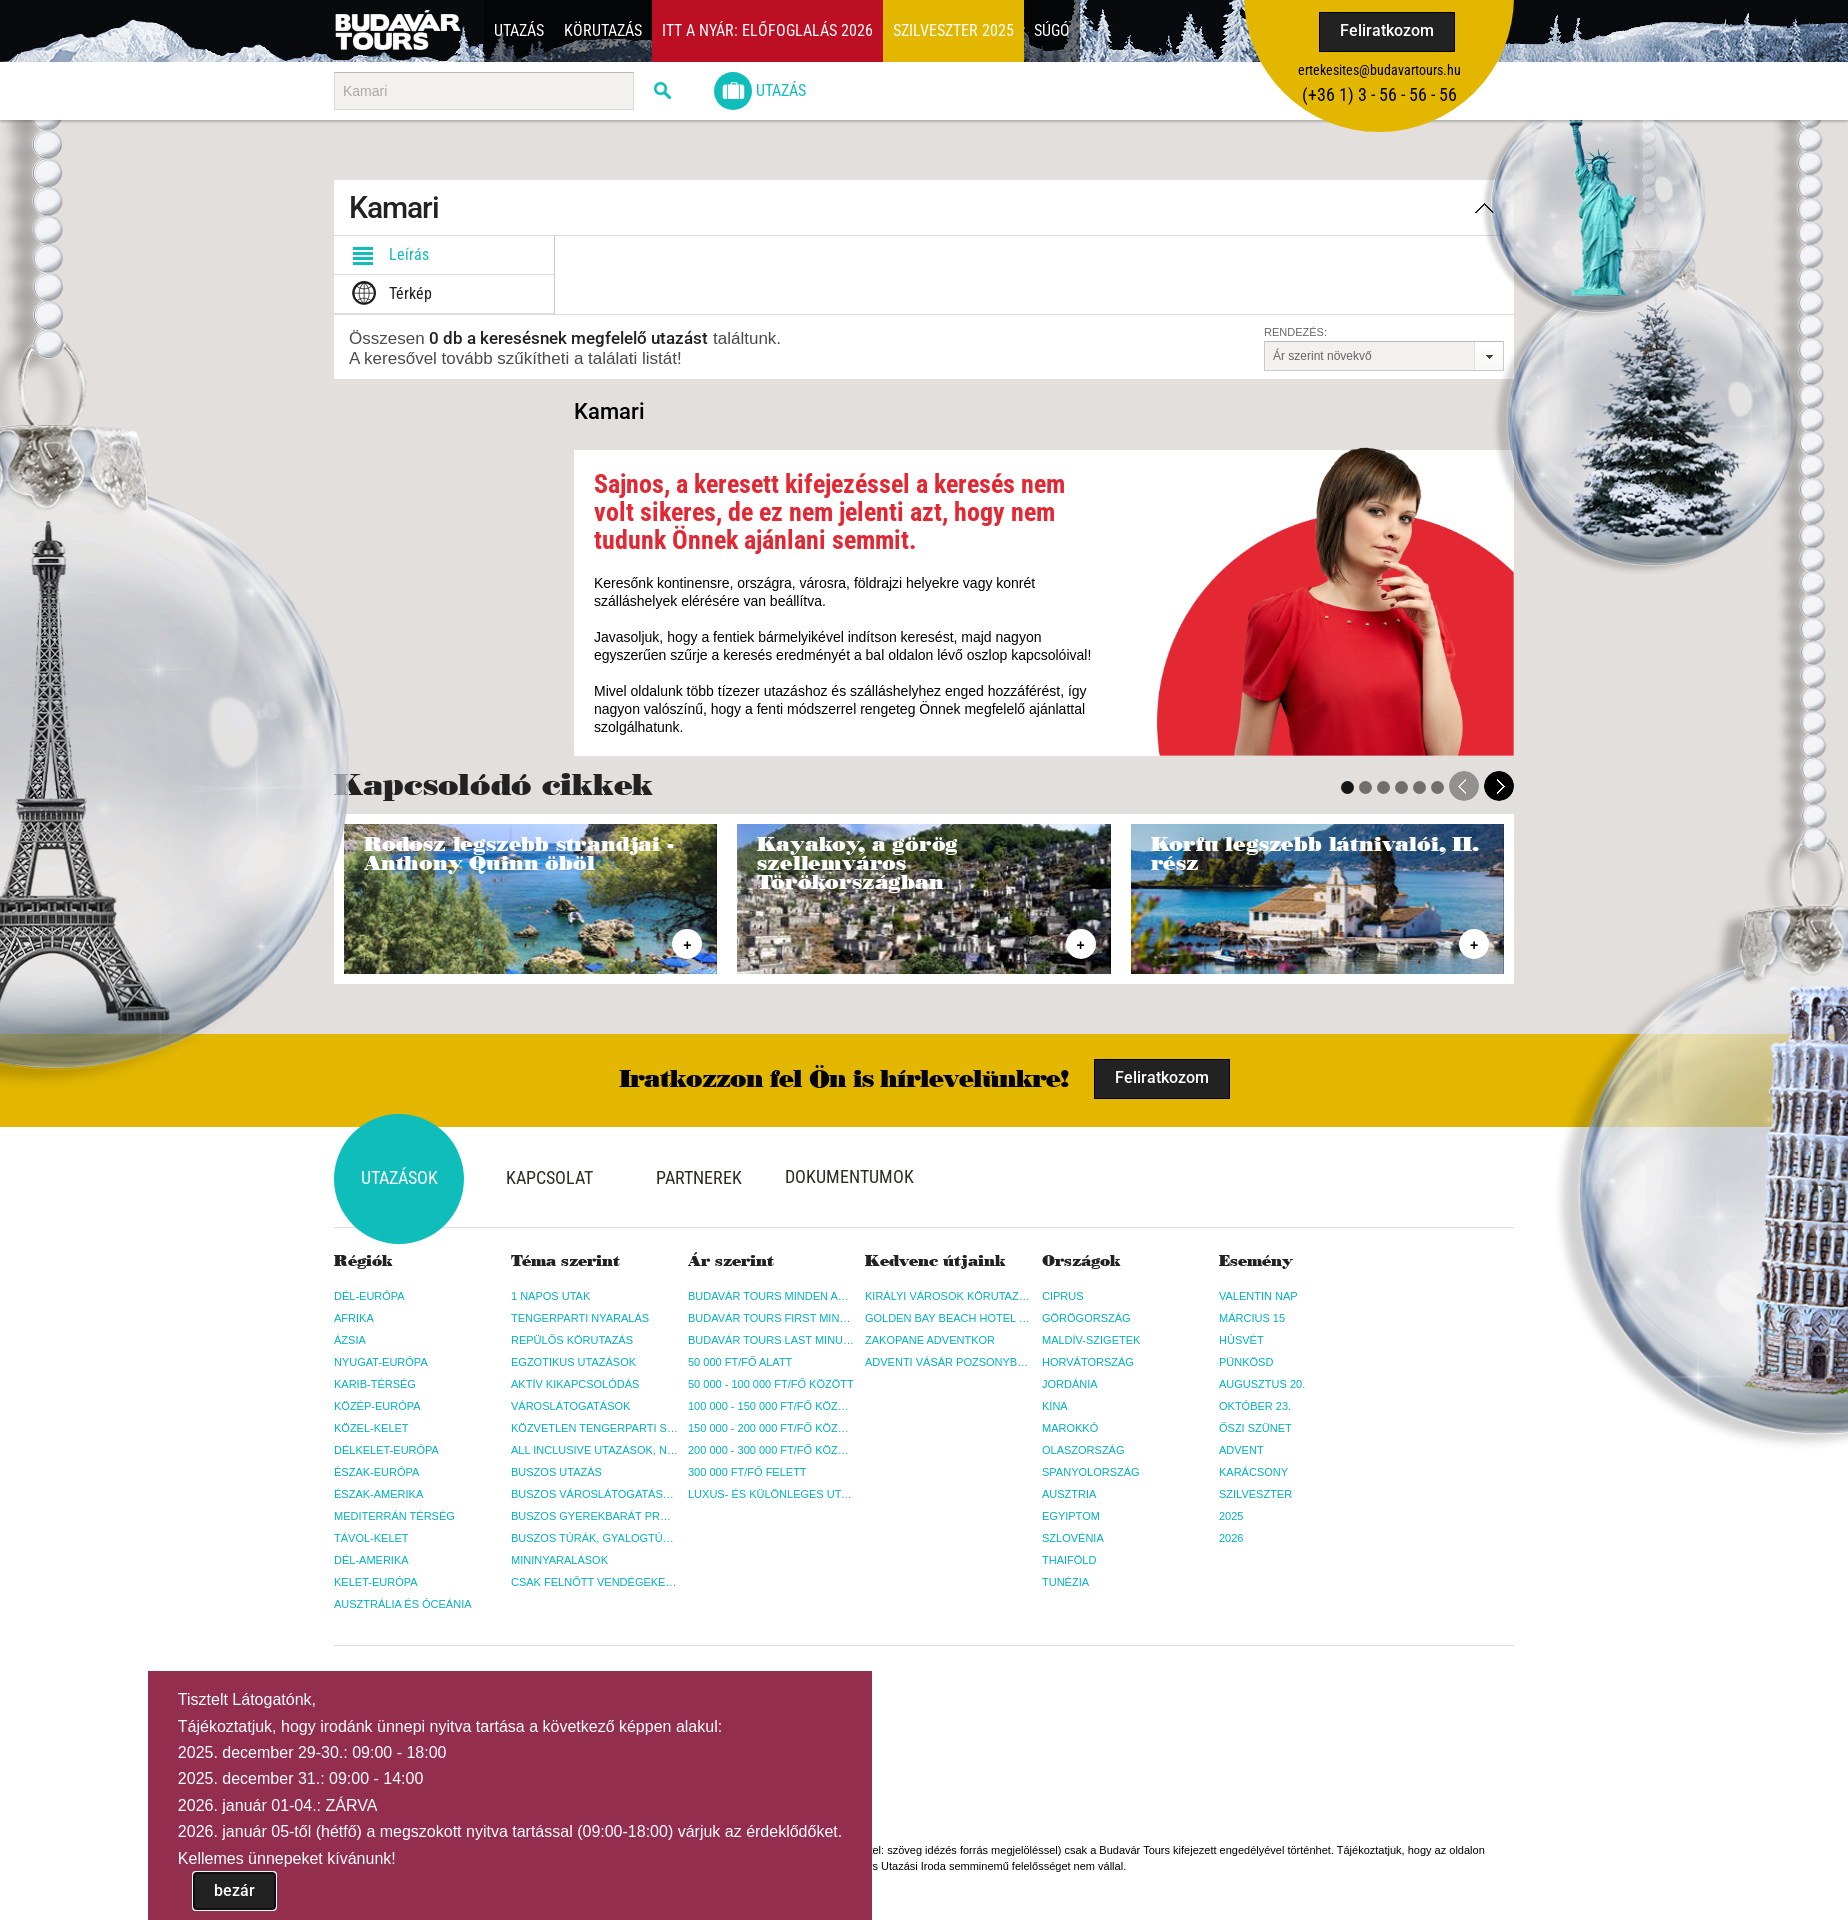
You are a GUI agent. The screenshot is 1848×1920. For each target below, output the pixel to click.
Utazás (519, 30)
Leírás (386, 255)
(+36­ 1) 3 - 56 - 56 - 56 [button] (1379, 94)
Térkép (388, 294)
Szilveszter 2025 (953, 30)
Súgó (1052, 30)
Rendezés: (1295, 332)
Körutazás (603, 30)
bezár (234, 1890)
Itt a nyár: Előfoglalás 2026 (767, 30)
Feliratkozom (1387, 30)
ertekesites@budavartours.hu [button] (1379, 70)
